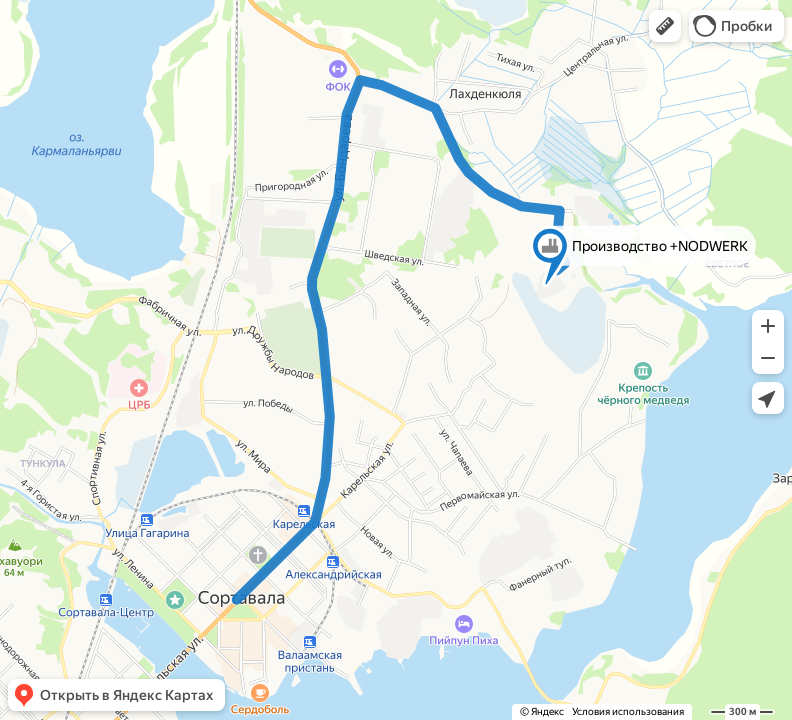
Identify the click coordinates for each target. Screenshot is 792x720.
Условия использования (628, 711)
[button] (665, 26)
